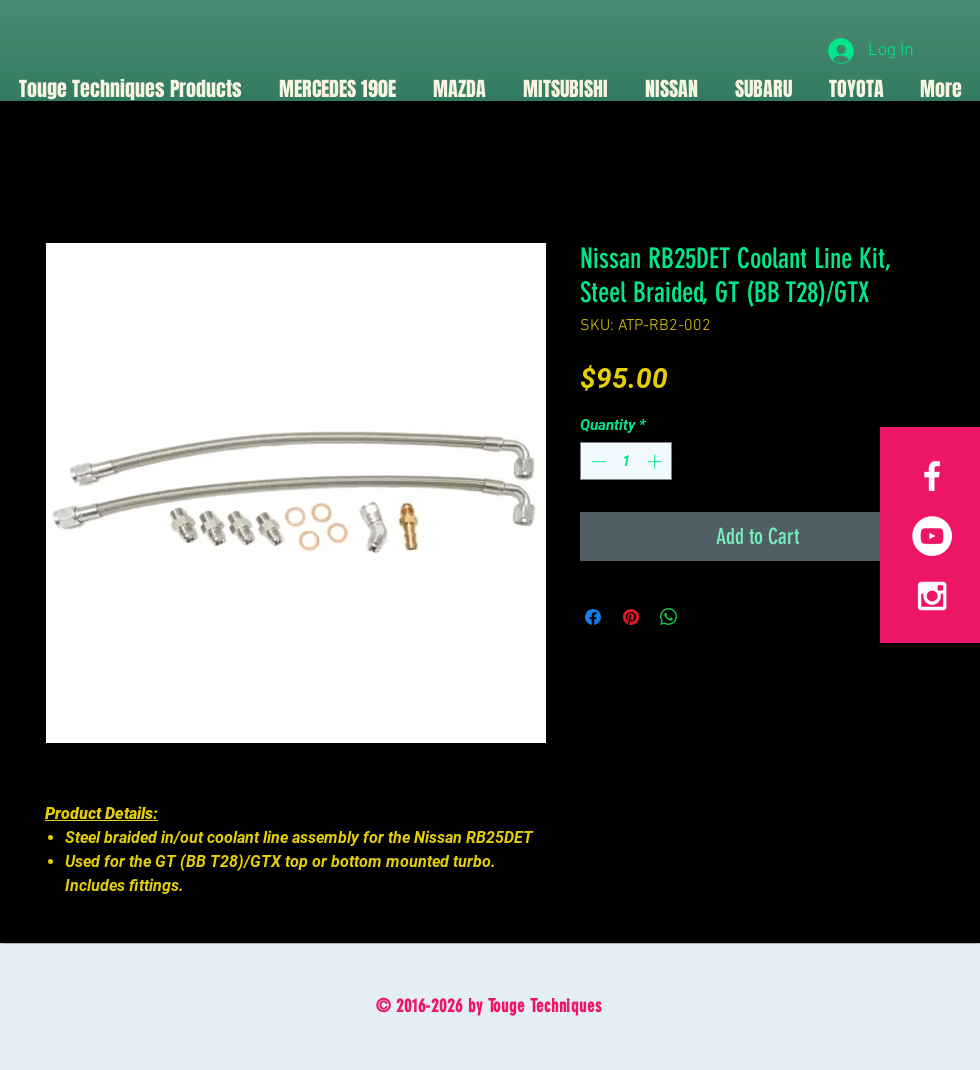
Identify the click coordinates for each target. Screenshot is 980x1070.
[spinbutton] (626, 461)
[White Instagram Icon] (932, 596)
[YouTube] (932, 536)
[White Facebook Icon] (932, 476)
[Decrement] (596, 461)
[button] (459, 89)
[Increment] (656, 461)
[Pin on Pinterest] (631, 617)
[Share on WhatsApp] (669, 617)
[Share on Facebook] (593, 617)
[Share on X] (707, 617)
